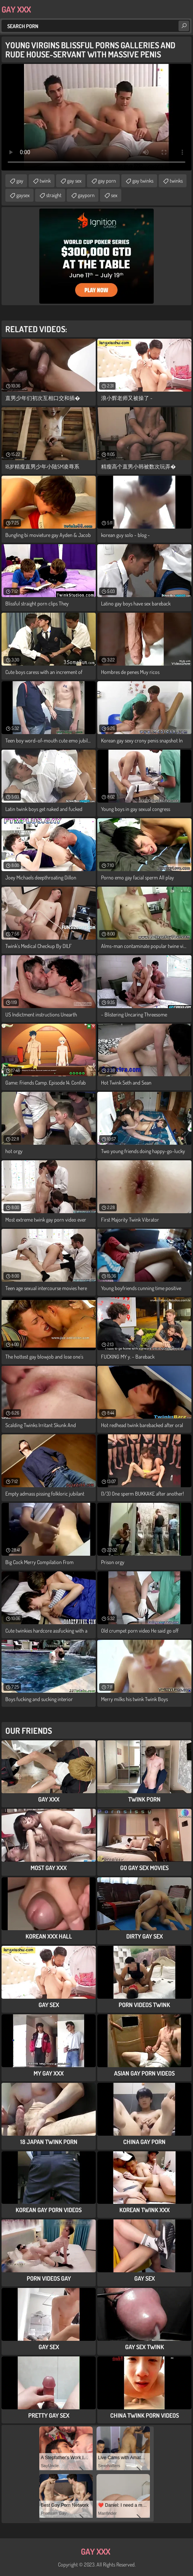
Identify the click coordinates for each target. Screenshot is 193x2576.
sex (114, 195)
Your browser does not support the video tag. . (96, 117)
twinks (176, 180)
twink (45, 180)
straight (53, 195)
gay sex (74, 180)
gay (19, 180)
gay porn (107, 180)
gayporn (86, 195)
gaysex (23, 195)
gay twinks (142, 180)
